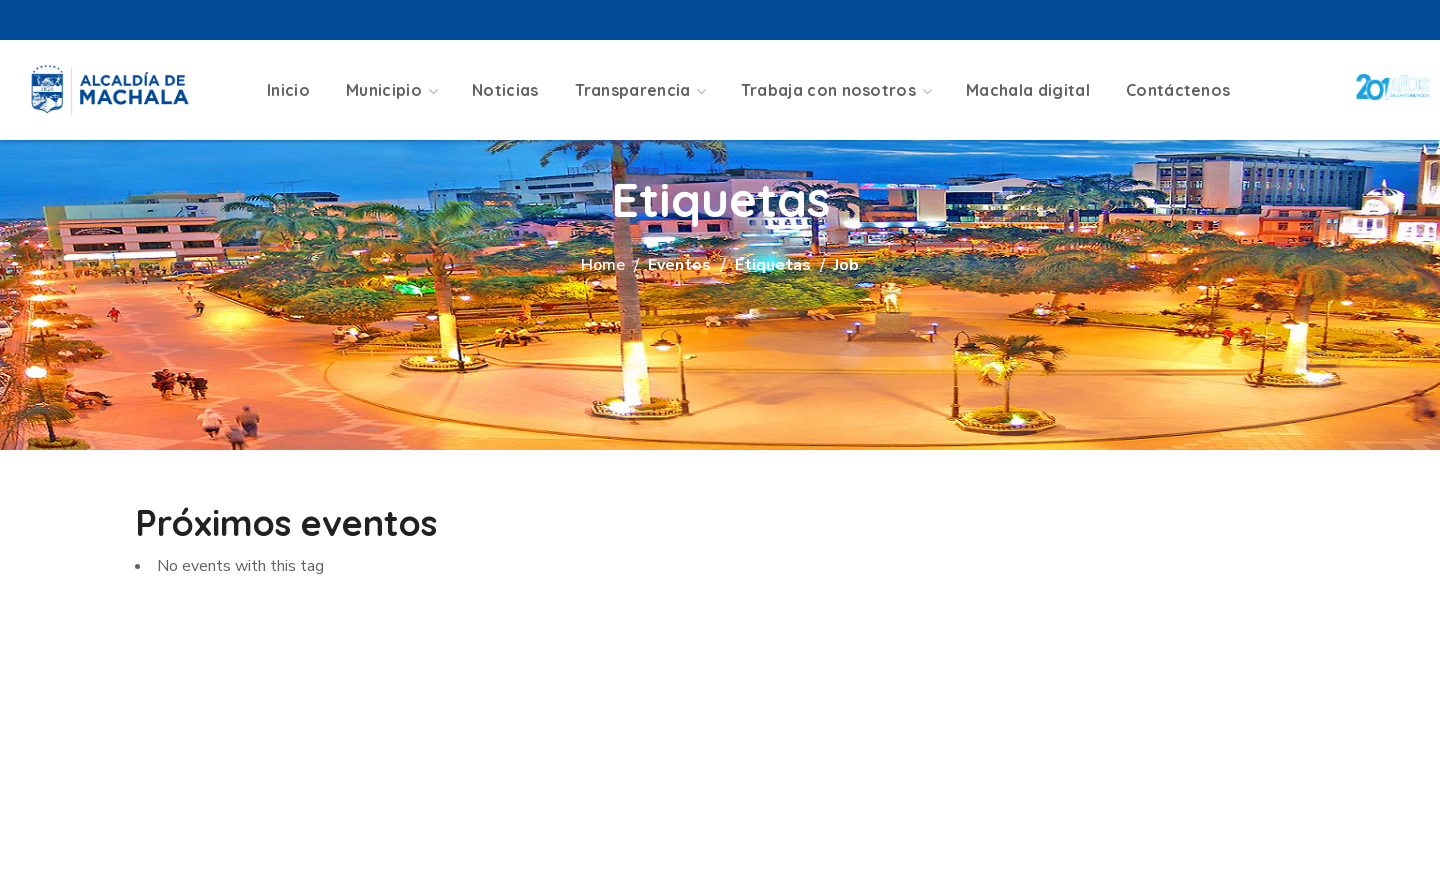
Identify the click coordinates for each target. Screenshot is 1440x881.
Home (603, 265)
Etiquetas (773, 265)
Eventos (679, 265)
